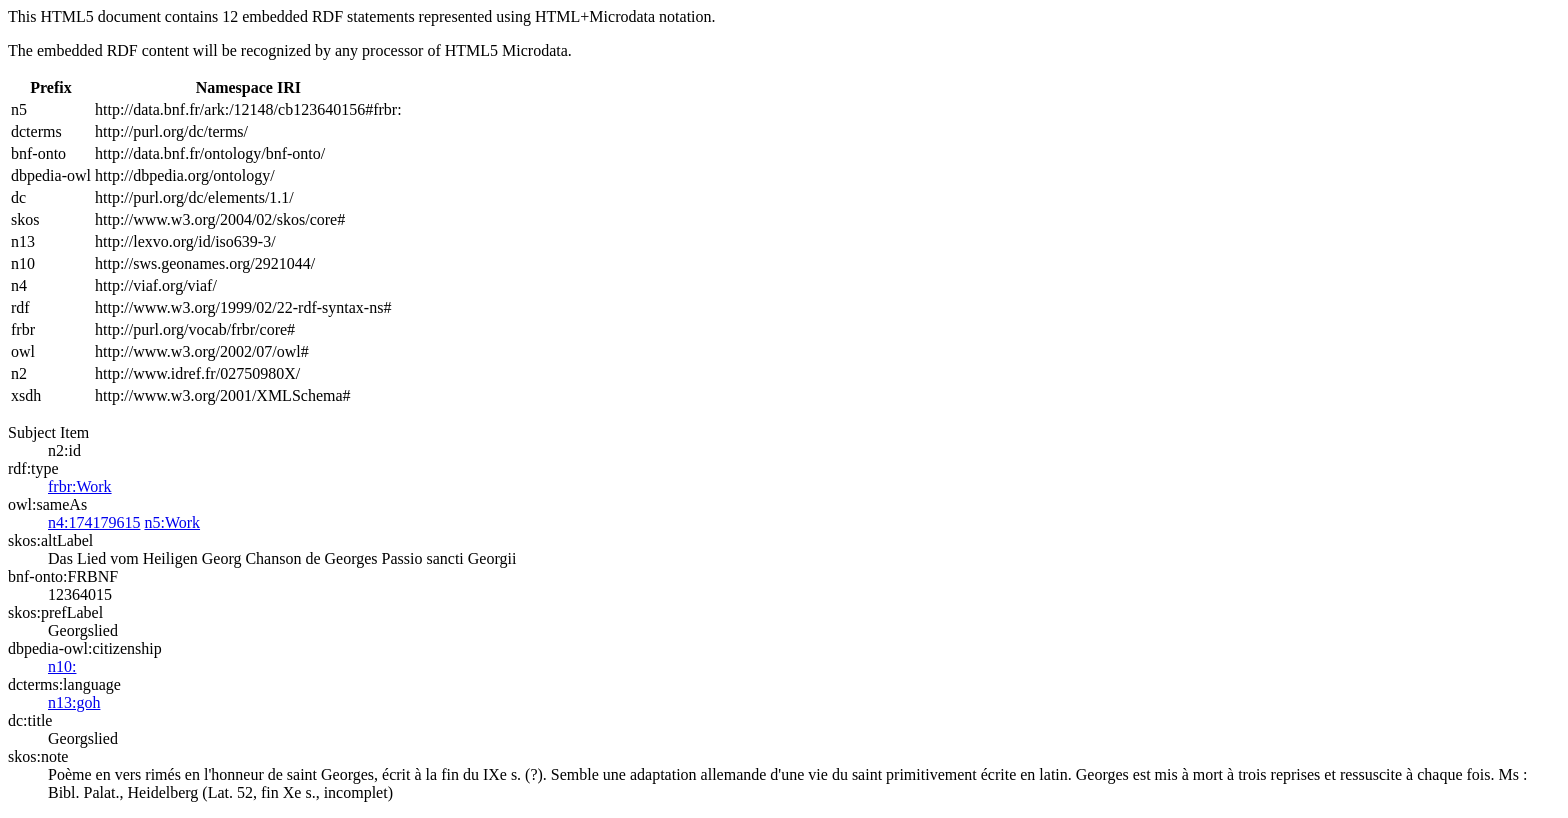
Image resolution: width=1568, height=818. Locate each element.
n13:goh (74, 702)
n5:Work (172, 522)
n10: (62, 666)
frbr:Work (80, 486)
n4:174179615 (94, 522)
